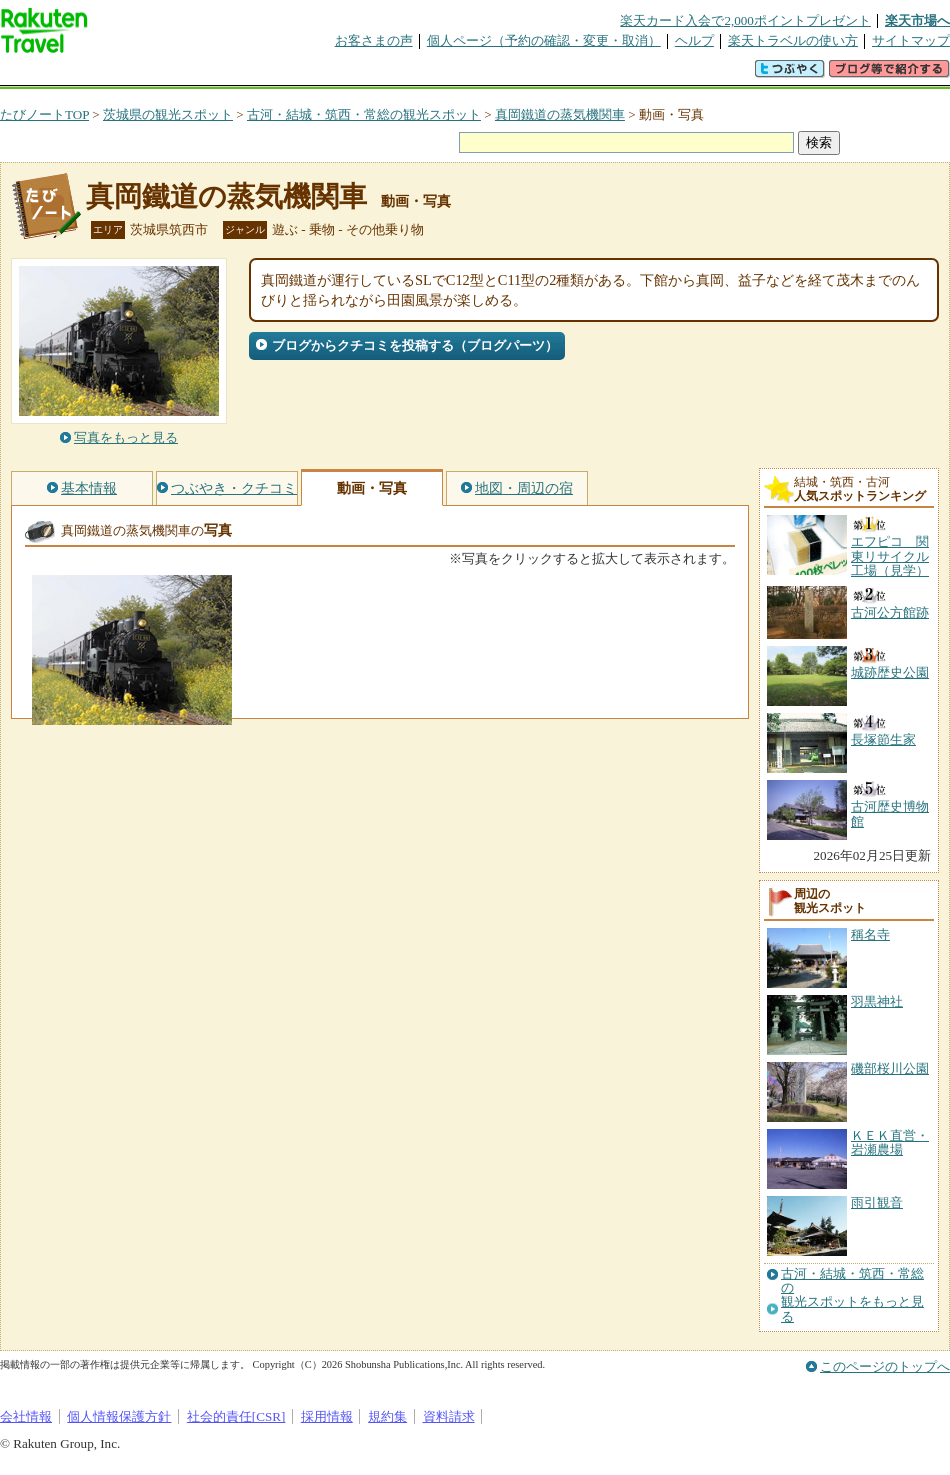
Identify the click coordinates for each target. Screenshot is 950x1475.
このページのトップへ (885, 1366)
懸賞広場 (234, 74)
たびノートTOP (44, 114)
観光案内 (480, 74)
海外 (152, 74)
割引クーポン (316, 74)
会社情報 (26, 1416)
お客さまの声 (374, 40)
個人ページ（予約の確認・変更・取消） (544, 40)
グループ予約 (398, 74)
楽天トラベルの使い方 (793, 40)
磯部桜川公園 (890, 1068)
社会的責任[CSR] (236, 1416)
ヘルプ (694, 40)
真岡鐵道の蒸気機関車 (560, 114)
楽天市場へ (917, 20)
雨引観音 (877, 1202)
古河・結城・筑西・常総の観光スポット (364, 114)
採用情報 (327, 1416)
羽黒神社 (877, 1001)
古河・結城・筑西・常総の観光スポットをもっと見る (852, 1295)
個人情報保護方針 (119, 1416)
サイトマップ (911, 40)
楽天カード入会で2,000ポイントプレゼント (745, 20)
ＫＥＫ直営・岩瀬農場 (890, 1142)
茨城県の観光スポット (168, 114)
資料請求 (449, 1416)
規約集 (387, 1416)
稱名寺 (870, 934)
